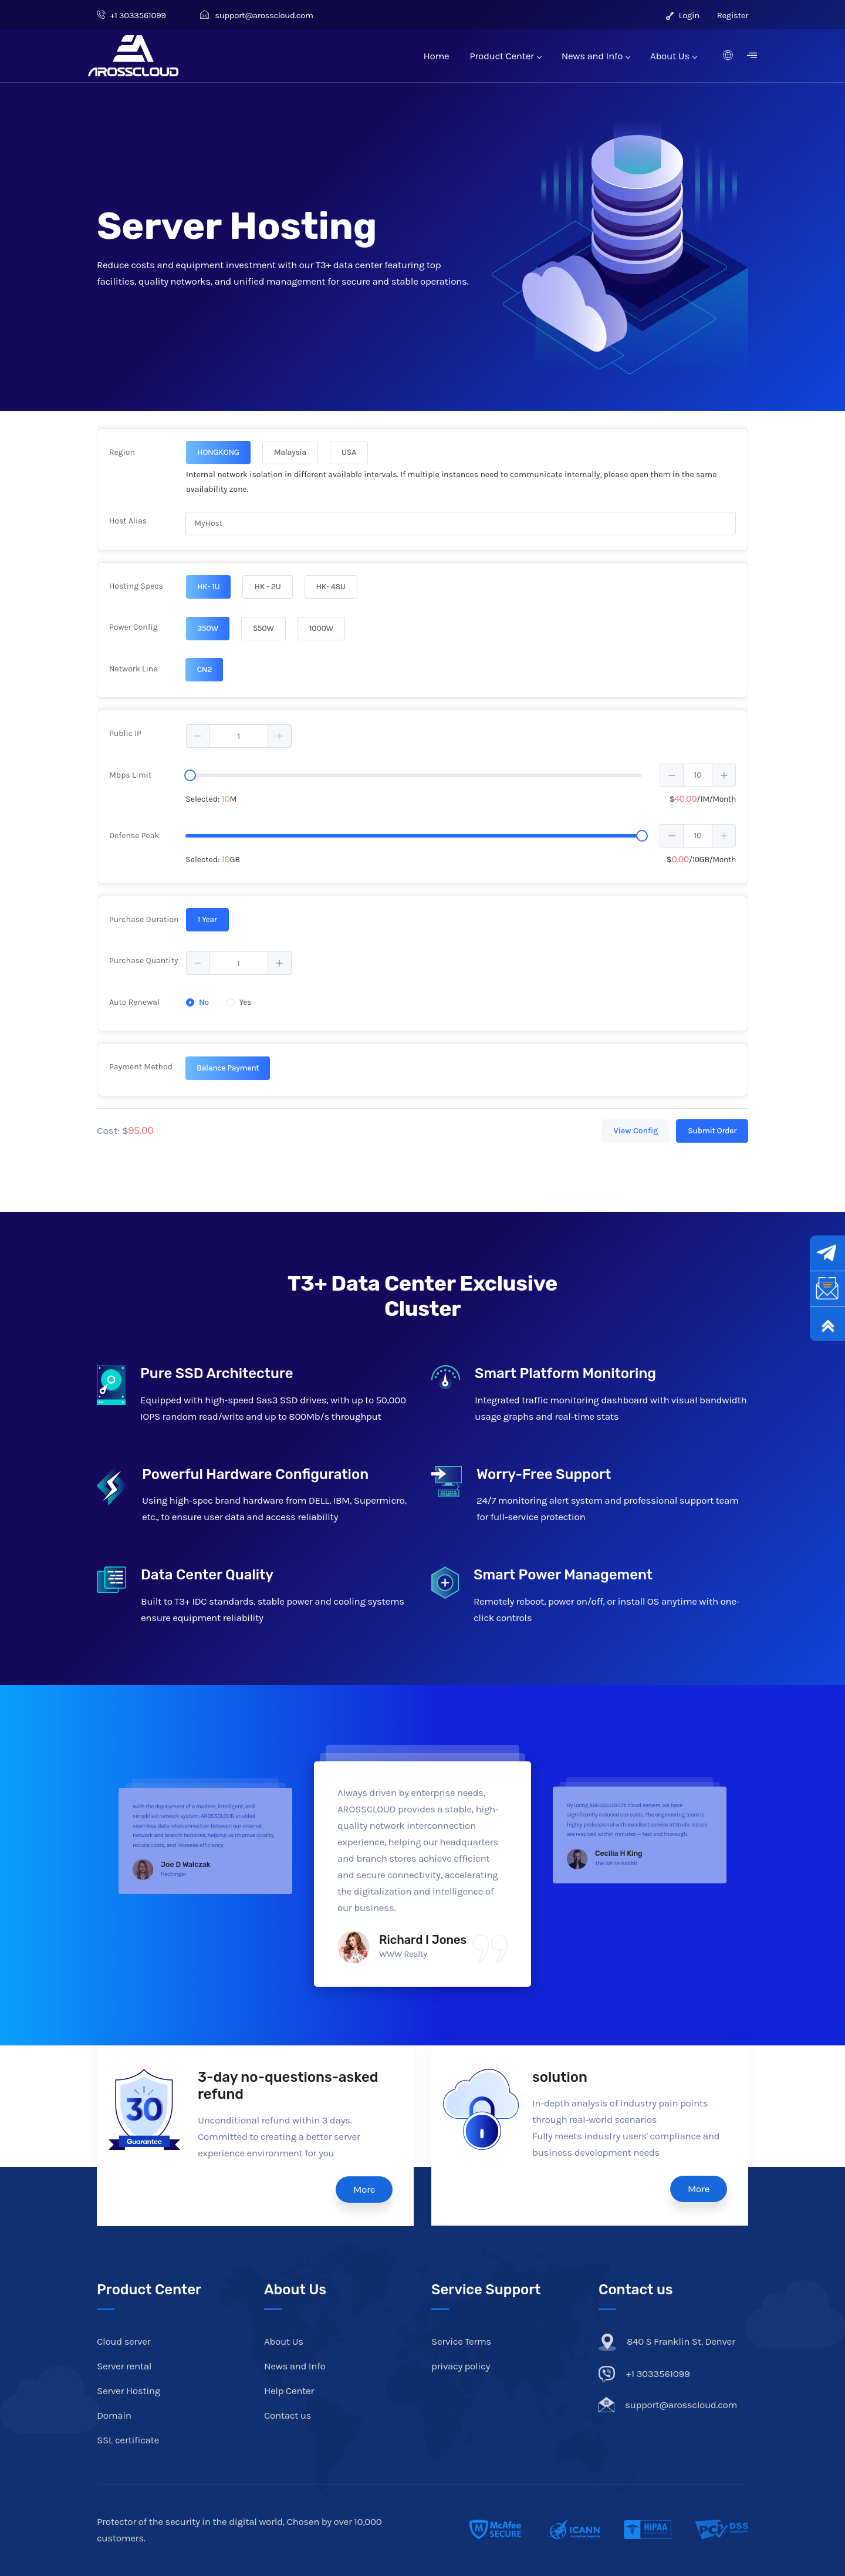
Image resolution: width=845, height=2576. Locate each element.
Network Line (133, 669)
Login (682, 15)
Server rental (124, 2366)
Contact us (287, 2415)
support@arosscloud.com (256, 15)
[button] (198, 736)
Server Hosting (128, 2390)
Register (732, 15)
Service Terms (461, 2341)
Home (436, 56)
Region (122, 452)
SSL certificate (128, 2440)
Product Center (505, 56)
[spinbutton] (239, 736)
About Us (673, 56)
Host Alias (128, 521)
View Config (635, 1131)
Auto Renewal (134, 1002)
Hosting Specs (136, 586)
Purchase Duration (144, 919)
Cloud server (123, 2341)
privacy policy (460, 2366)
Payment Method (141, 1067)
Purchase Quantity (143, 960)
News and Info (596, 56)
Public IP (125, 733)
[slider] (190, 775)
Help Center (289, 2390)
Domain (114, 2415)
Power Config (133, 627)
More (364, 2189)
